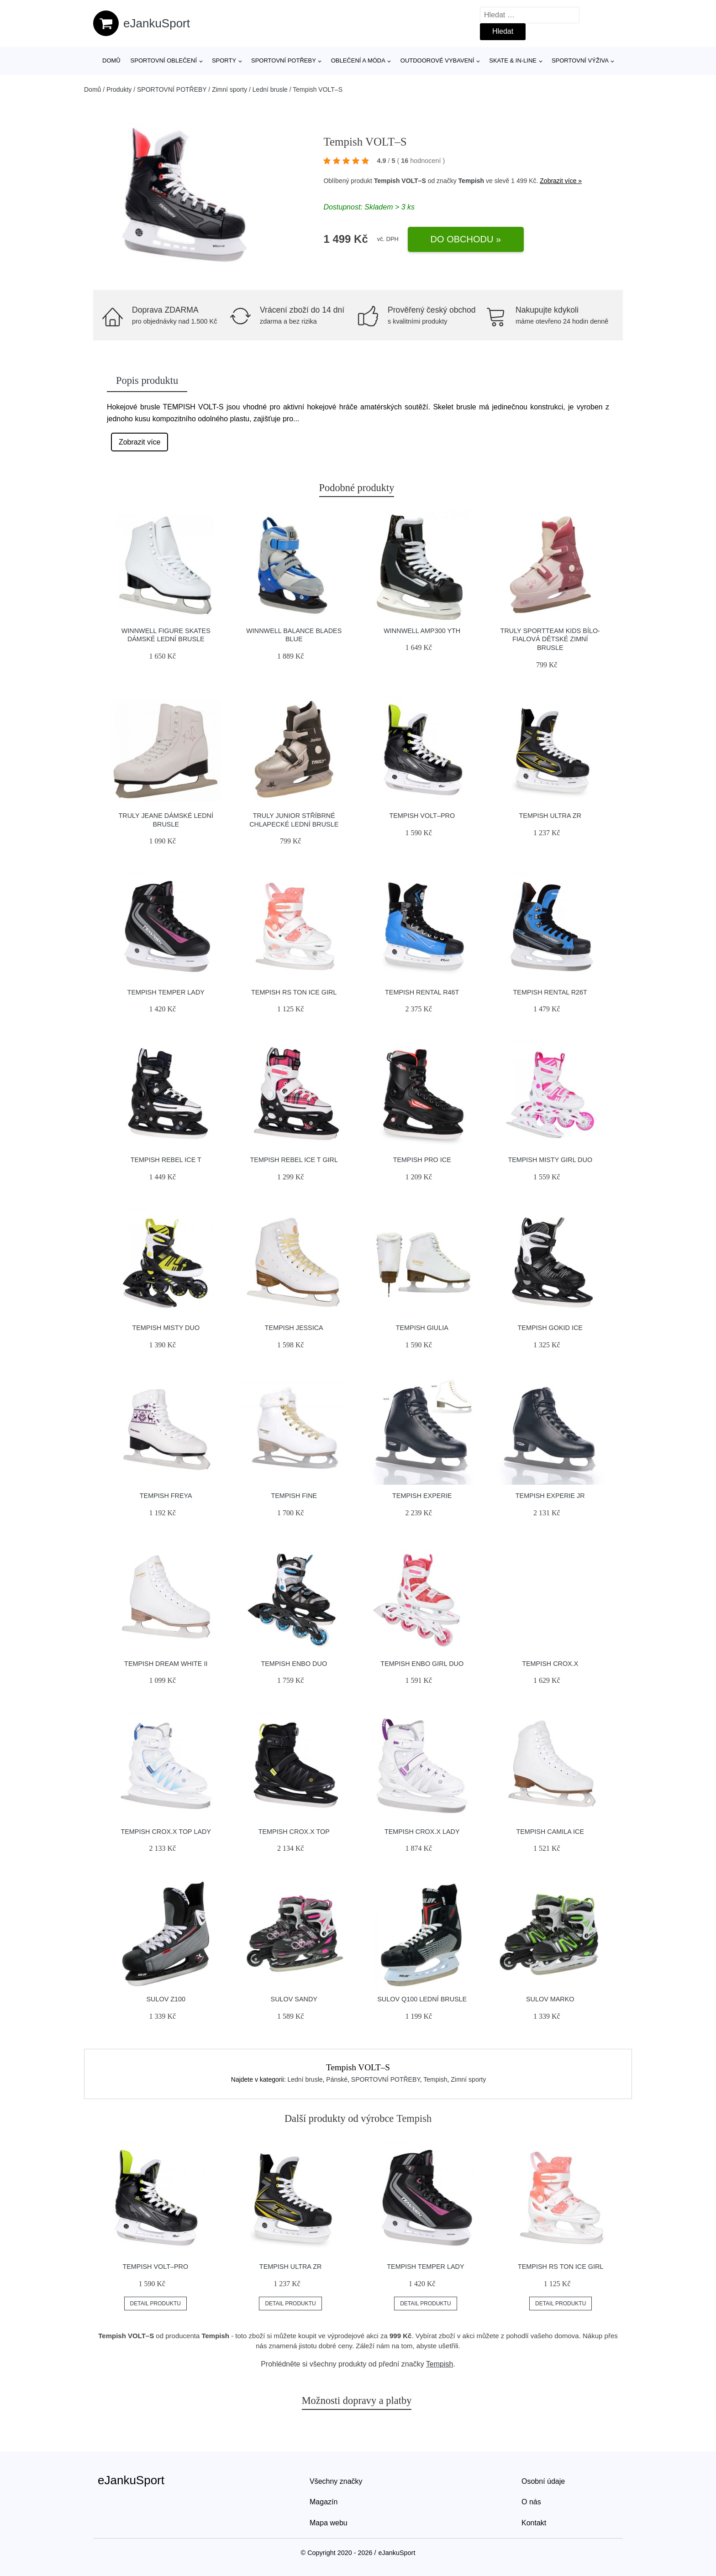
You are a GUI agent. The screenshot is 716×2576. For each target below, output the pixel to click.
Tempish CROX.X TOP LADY (166, 1831)
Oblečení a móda (358, 60)
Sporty (224, 60)
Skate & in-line (513, 60)
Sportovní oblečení (164, 60)
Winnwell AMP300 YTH (422, 630)
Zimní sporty (229, 89)
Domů (111, 60)
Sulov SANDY (294, 1999)
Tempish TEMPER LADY (166, 992)
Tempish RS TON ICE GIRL (294, 992)
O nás (531, 2502)
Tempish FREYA (166, 1495)
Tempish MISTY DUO (166, 1327)
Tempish (471, 180)
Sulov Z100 (165, 1999)
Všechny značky (336, 2481)
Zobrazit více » (561, 180)
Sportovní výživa (580, 60)
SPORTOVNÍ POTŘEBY (283, 60)
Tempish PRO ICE (422, 1159)
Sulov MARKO (550, 1999)
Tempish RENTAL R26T (550, 992)
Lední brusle (270, 89)
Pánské (336, 2079)
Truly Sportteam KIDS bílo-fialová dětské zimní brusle (550, 639)
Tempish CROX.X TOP (294, 1831)
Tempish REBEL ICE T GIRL (294, 1159)
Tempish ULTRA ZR (550, 815)
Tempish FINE (294, 1495)
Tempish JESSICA (294, 1327)
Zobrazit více (140, 442)
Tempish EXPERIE (422, 1495)
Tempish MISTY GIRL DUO (550, 1159)
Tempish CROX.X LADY (422, 1831)
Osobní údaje (543, 2481)
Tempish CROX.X (550, 1663)
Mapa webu (328, 2523)
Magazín (323, 2502)
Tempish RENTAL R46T (422, 992)
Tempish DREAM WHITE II (165, 1663)
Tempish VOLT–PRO (422, 815)
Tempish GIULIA (422, 1327)
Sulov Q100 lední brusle (422, 1999)
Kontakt (533, 2523)
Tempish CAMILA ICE (550, 1831)
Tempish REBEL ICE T (166, 1159)
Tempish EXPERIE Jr (550, 1495)
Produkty (119, 89)
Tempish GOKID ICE (550, 1327)
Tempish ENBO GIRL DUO (421, 1663)
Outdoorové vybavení (437, 60)
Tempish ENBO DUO (294, 1663)
